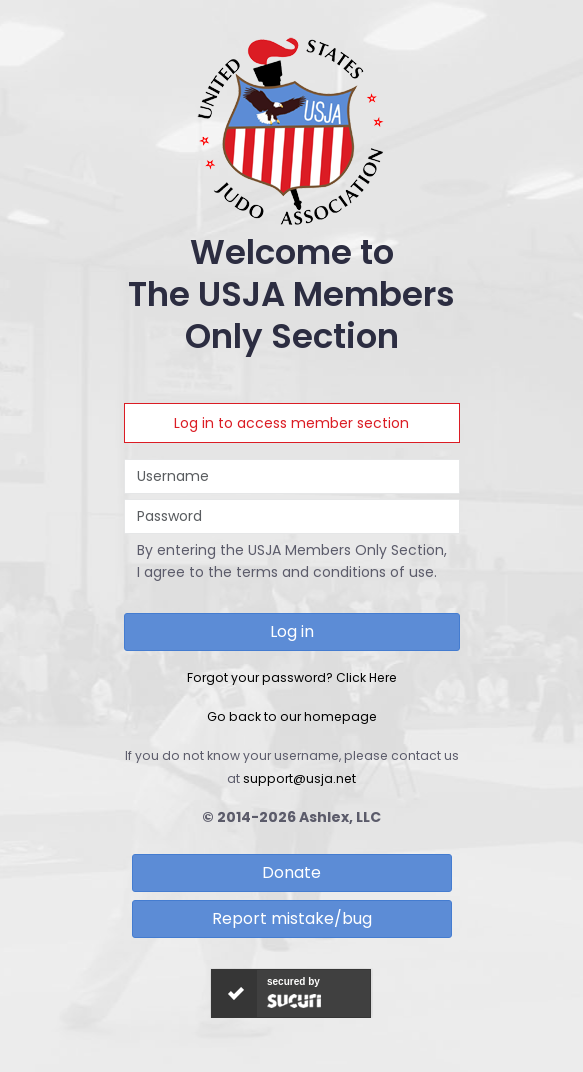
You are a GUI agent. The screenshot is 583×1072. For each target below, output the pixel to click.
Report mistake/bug (292, 918)
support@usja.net (299, 778)
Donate (291, 872)
